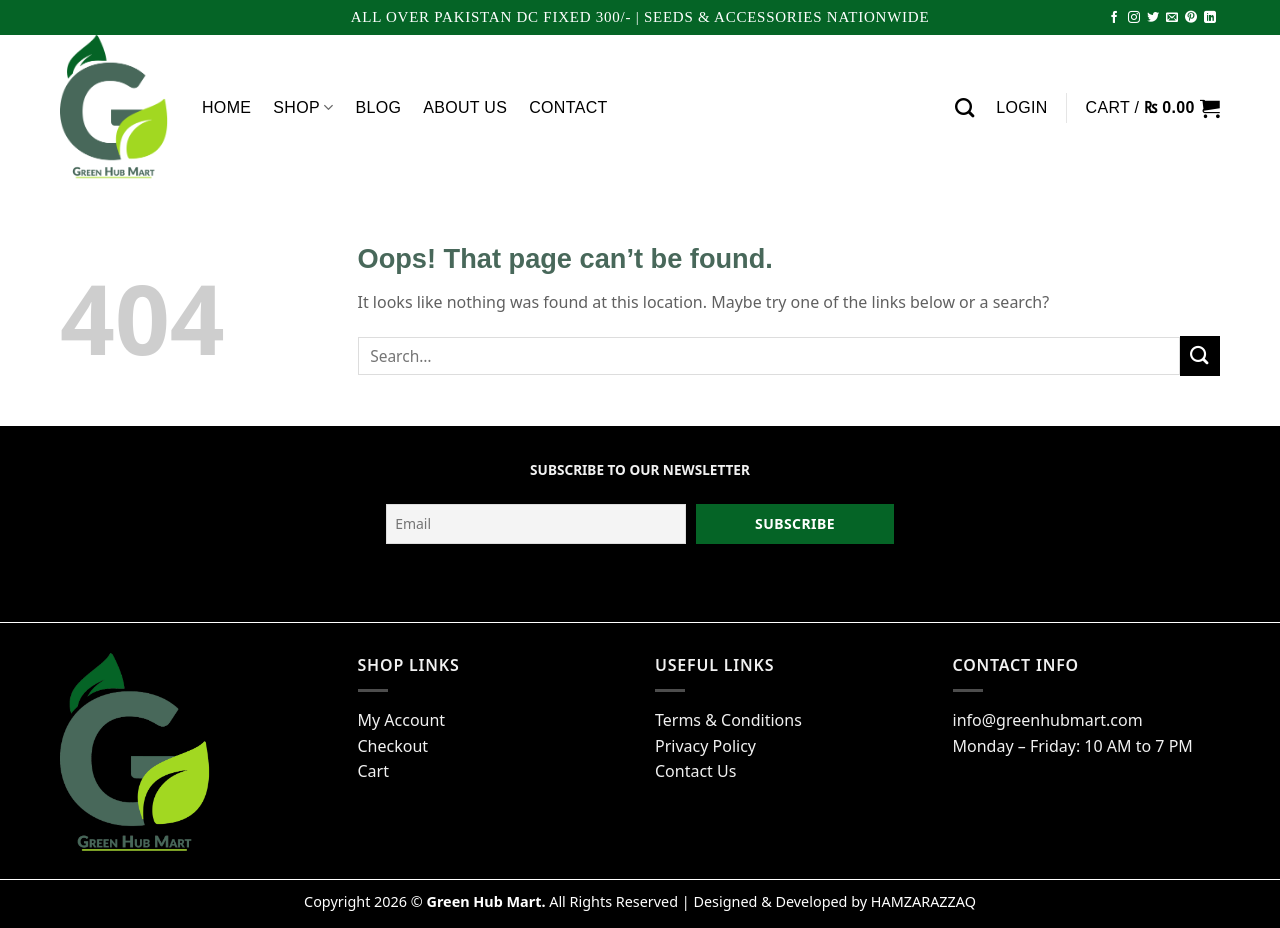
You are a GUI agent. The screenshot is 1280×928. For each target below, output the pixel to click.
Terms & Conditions (728, 720)
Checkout (393, 746)
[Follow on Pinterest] (1191, 18)
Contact (568, 107)
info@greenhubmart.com (1048, 720)
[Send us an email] (1172, 18)
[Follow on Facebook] (1114, 18)
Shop (303, 107)
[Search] (964, 107)
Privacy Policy (705, 746)
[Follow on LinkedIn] (1210, 18)
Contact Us (695, 771)
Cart (373, 771)
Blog (378, 107)
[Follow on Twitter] (1153, 18)
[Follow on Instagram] (1134, 18)
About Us (465, 107)
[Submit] (1200, 355)
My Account (402, 720)
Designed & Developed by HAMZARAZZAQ (835, 901)
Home (226, 107)
